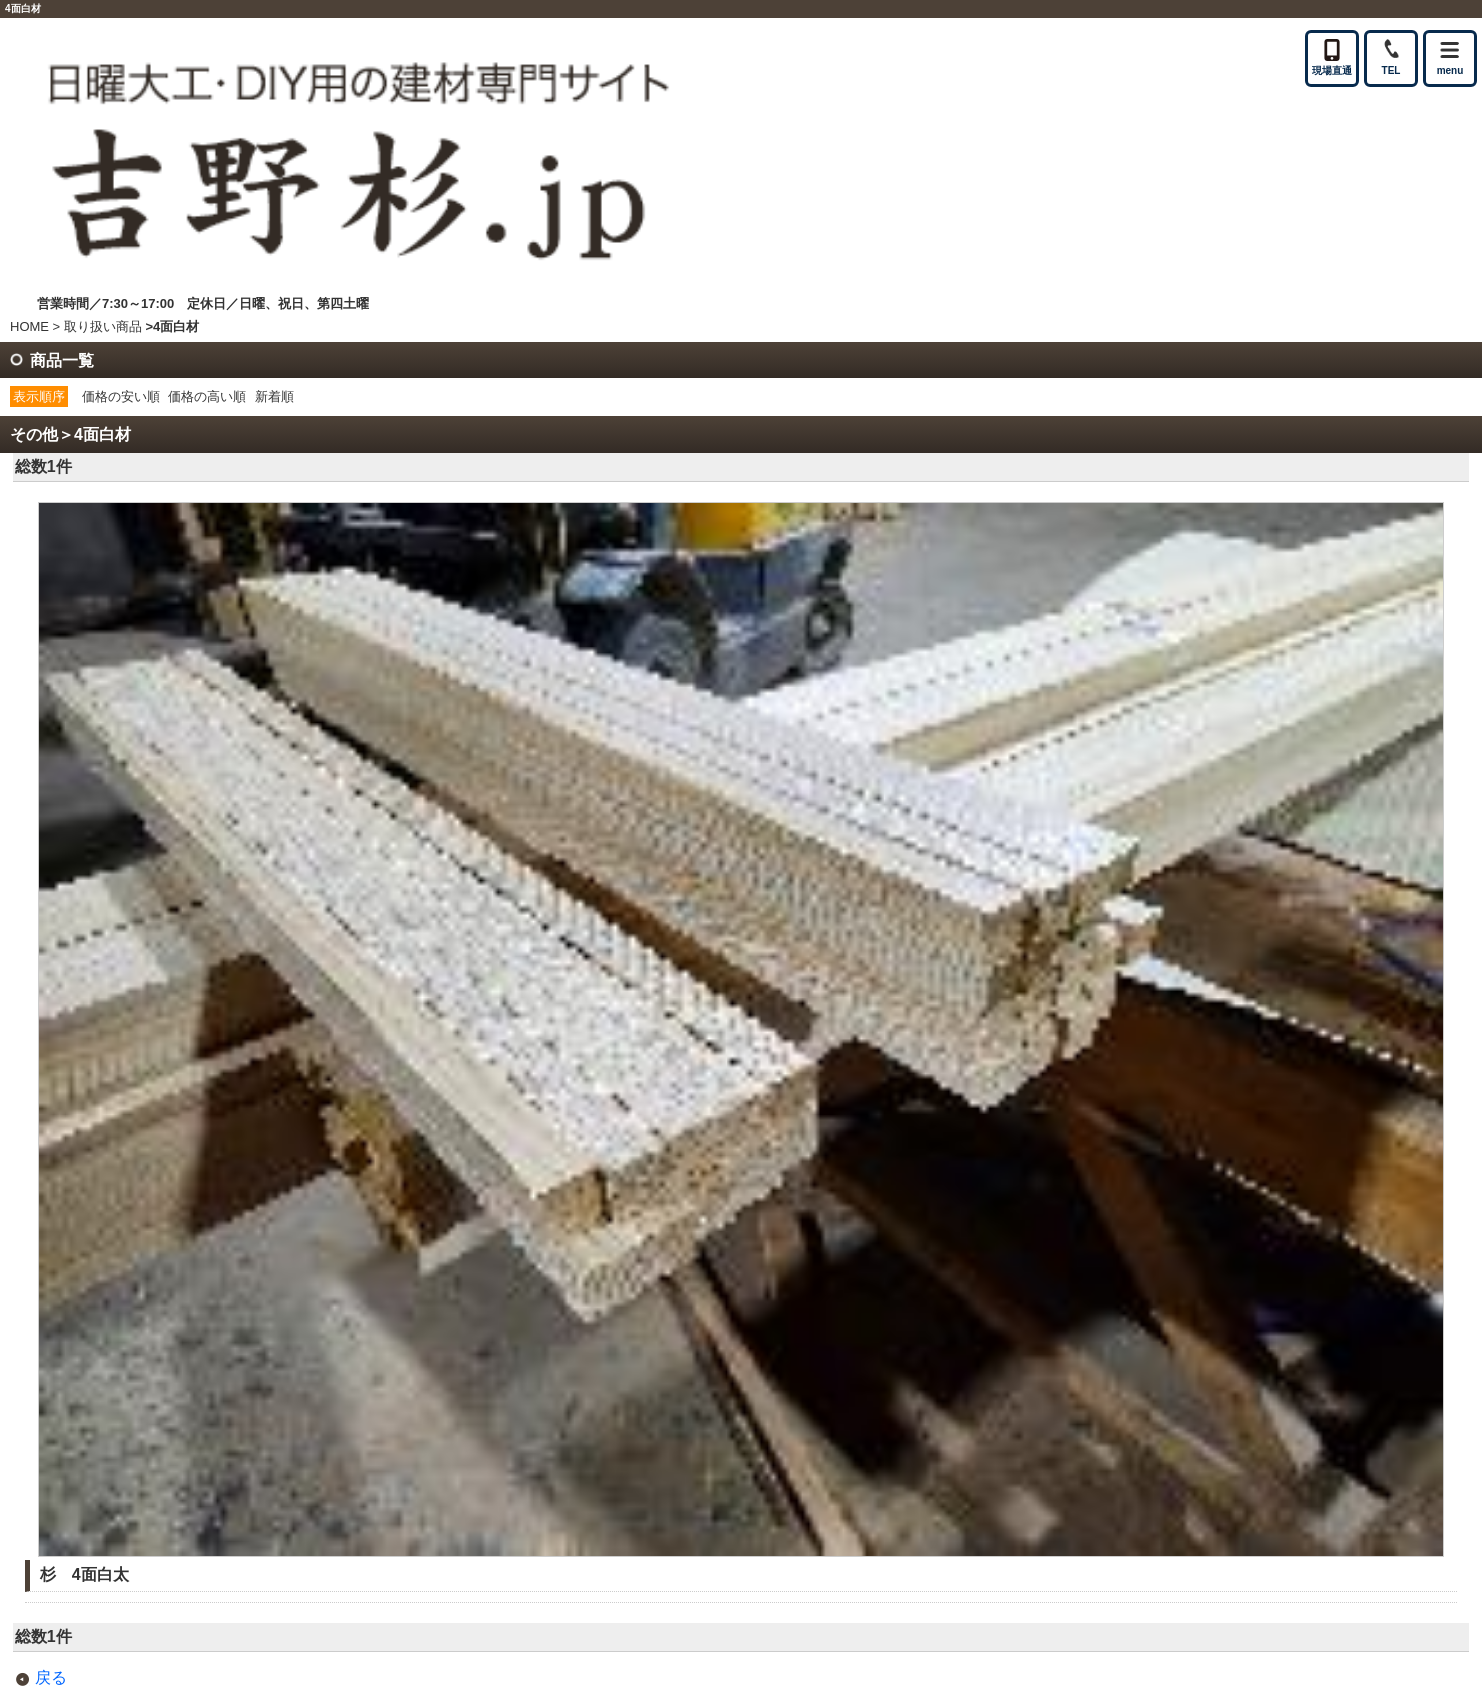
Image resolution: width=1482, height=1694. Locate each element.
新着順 (274, 396)
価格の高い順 (207, 396)
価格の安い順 (121, 396)
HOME (29, 326)
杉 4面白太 (84, 1574)
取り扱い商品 (103, 326)
